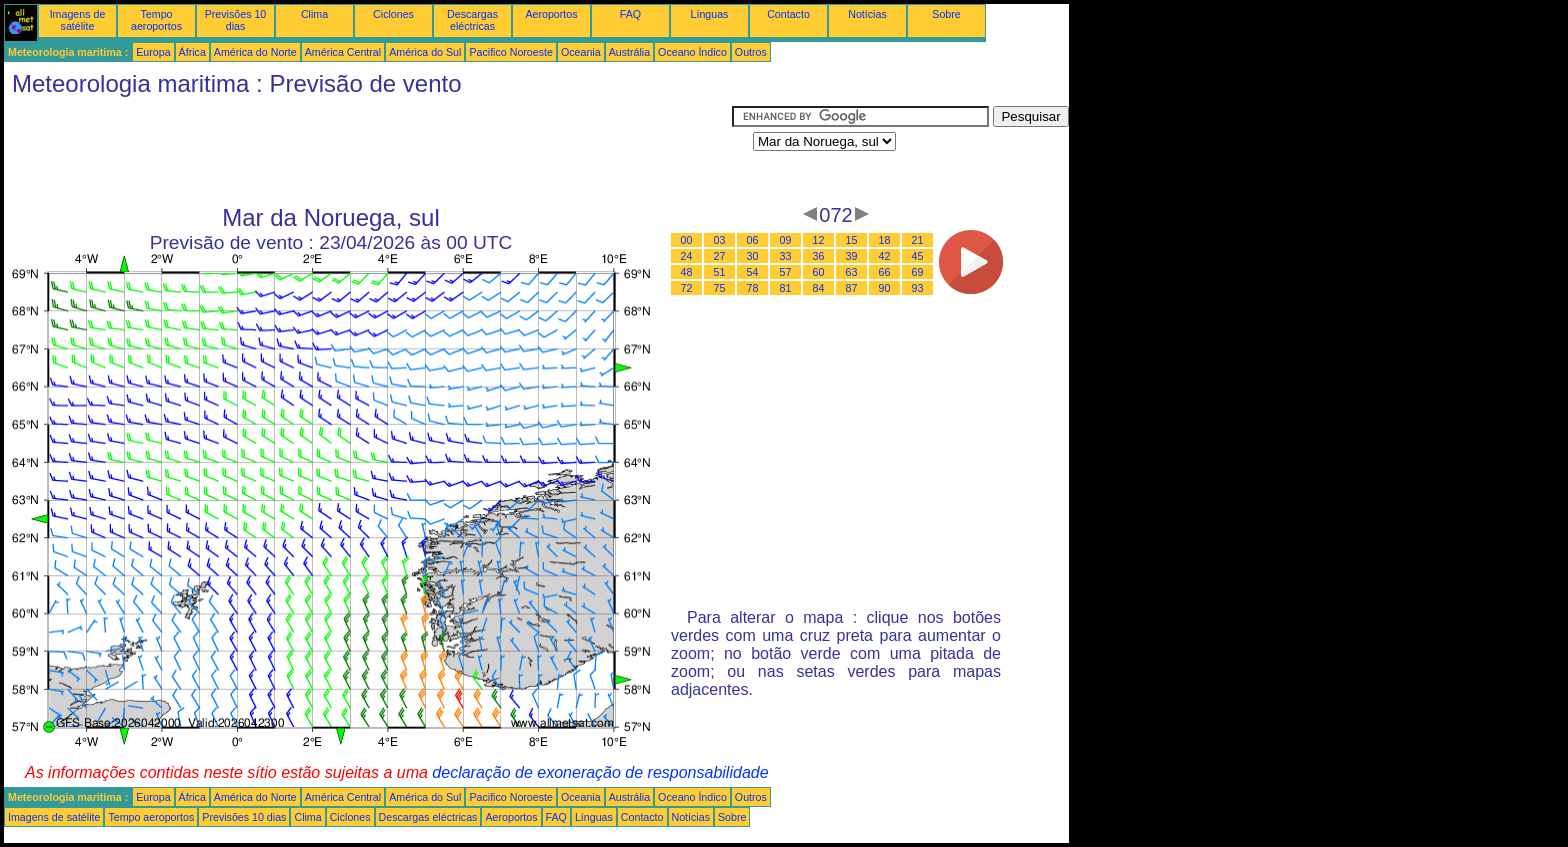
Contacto (788, 14)
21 (918, 240)
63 (852, 272)
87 (852, 288)
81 (786, 288)
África (192, 52)
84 (819, 288)
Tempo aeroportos (156, 20)
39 (852, 256)
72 (687, 288)
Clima (314, 14)
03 (720, 240)
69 (918, 272)
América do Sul (425, 52)
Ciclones (393, 14)
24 (687, 256)
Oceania (581, 52)
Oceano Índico (692, 52)
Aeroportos (551, 14)
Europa (153, 52)
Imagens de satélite (78, 20)
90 (885, 288)
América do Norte (255, 52)
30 (753, 256)
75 (720, 288)
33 (786, 256)
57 (786, 272)
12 (819, 240)
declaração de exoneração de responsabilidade (600, 772)
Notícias (867, 14)
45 (918, 256)
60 (819, 272)
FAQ (630, 14)
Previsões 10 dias (236, 20)
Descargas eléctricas (472, 20)
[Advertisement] (368, 151)
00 (687, 240)
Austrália (629, 52)
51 (720, 272)
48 (687, 272)
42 (885, 256)
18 (885, 240)
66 (885, 272)
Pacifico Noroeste (511, 52)
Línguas (710, 14)
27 (720, 256)
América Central (343, 52)
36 (819, 256)
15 (852, 240)
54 (753, 272)
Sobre (946, 14)
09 (786, 240)
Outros (751, 52)
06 (753, 240)
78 (753, 288)
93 (918, 288)
